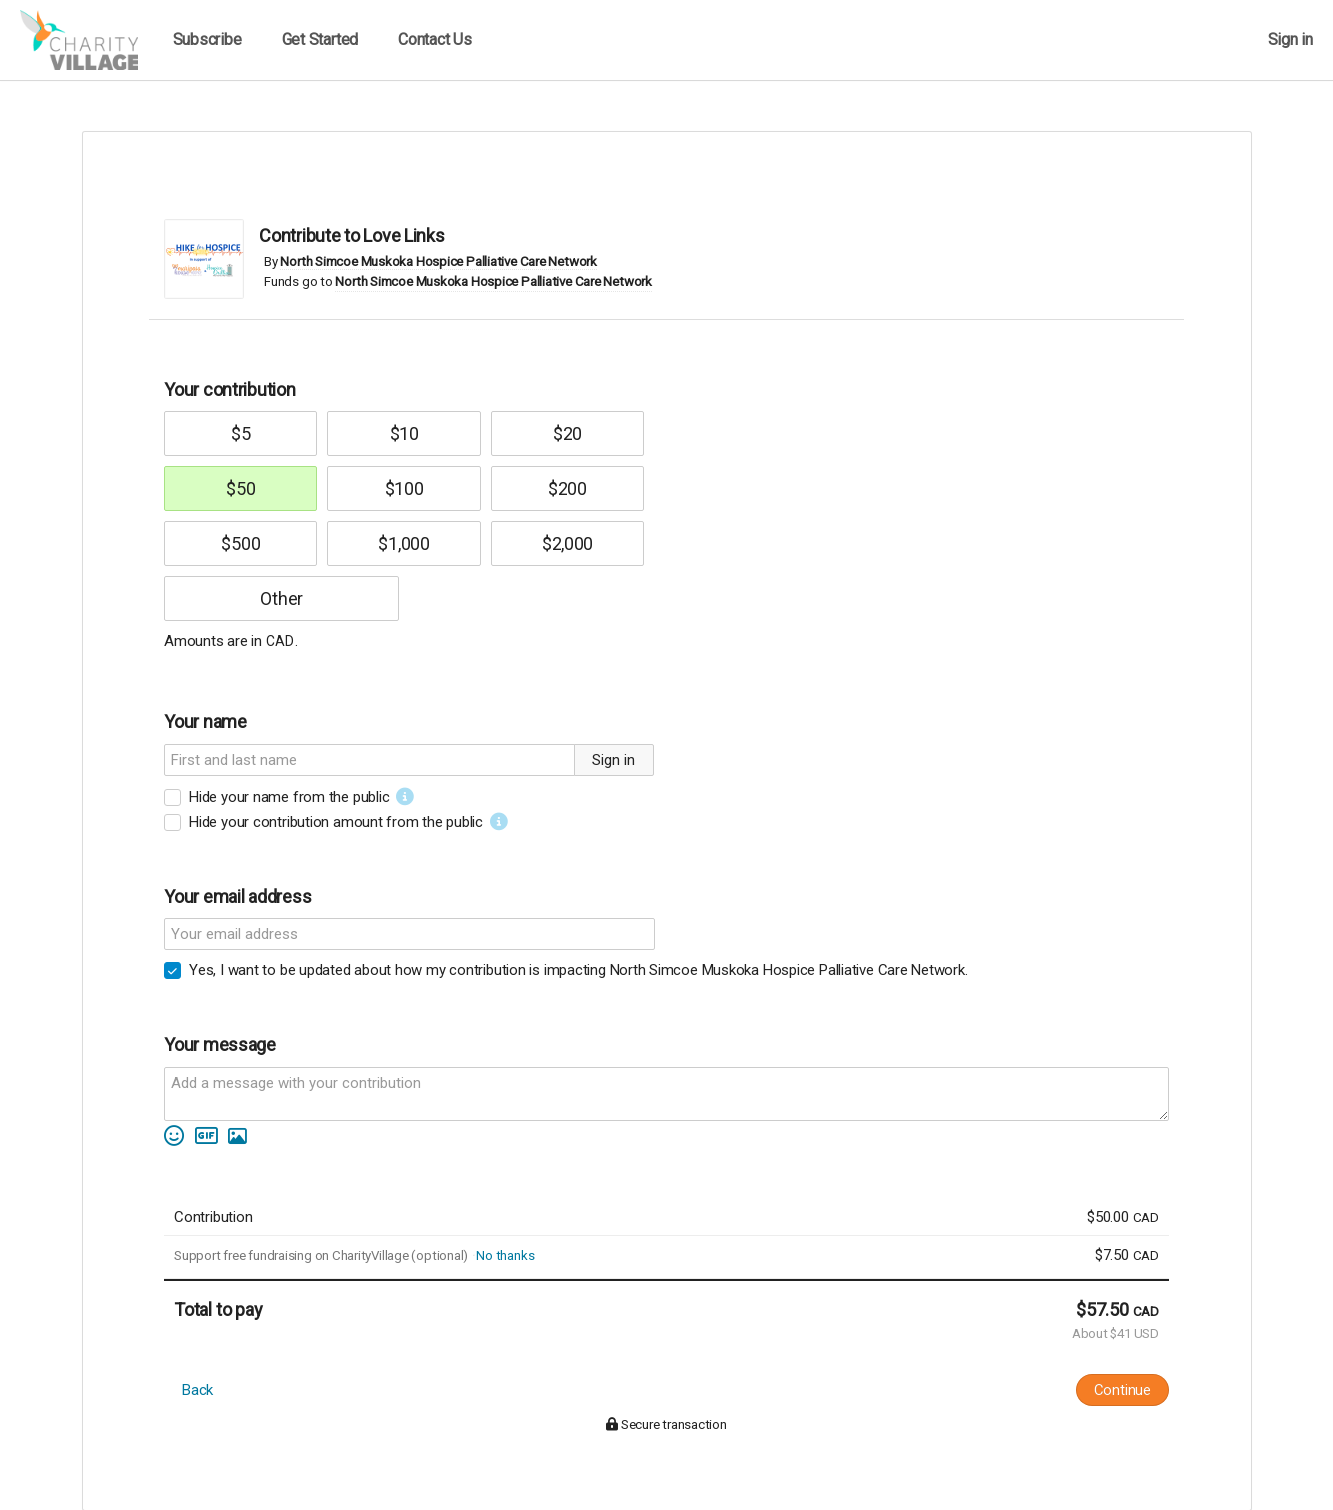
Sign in (1290, 39)
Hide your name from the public (289, 797)
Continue (1122, 1390)
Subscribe (207, 39)
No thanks (505, 1255)
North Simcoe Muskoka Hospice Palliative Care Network (438, 261)
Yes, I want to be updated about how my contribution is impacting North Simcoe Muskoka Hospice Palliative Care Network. (578, 970)
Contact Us (435, 39)
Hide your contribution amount (336, 822)
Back (197, 1390)
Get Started (320, 39)
